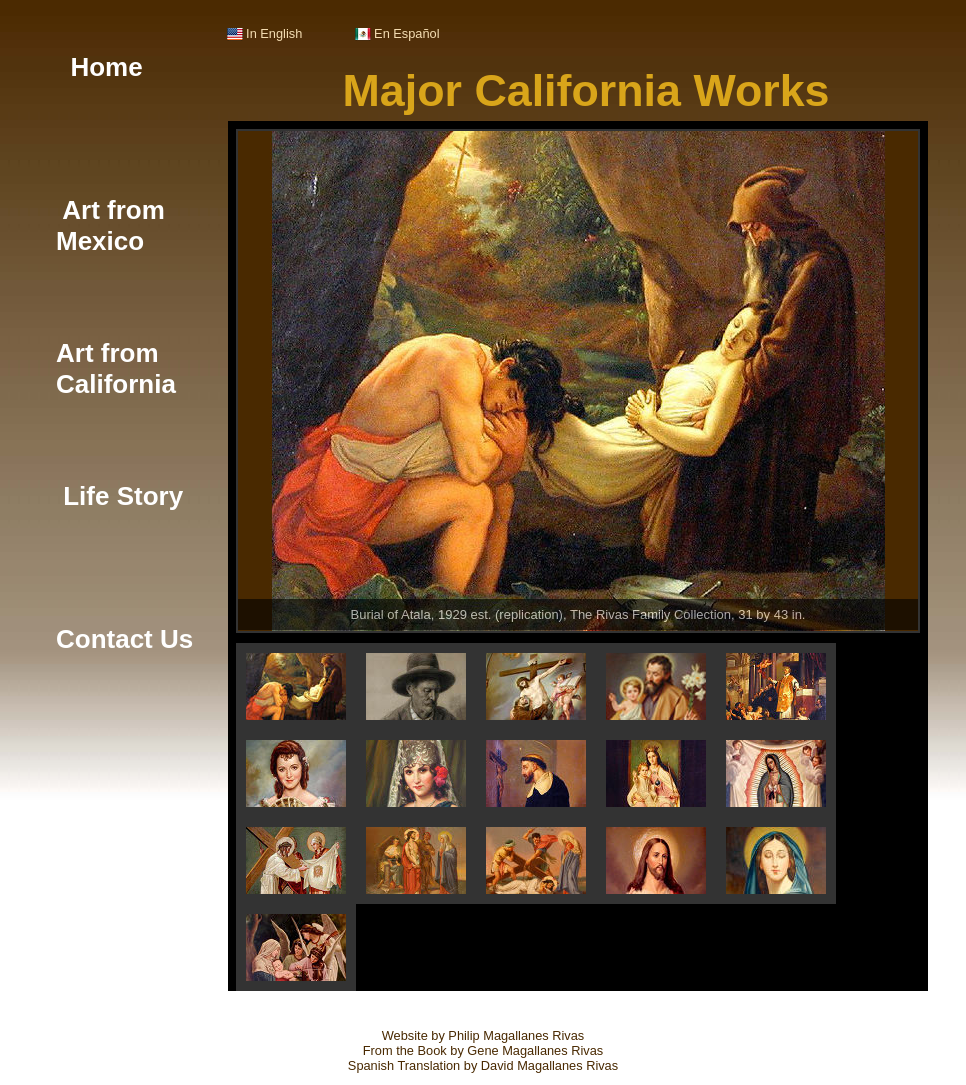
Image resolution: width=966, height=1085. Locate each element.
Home (99, 67)
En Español (397, 33)
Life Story (119, 496)
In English (264, 33)
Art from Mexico (110, 225)
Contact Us (124, 639)
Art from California (116, 368)
